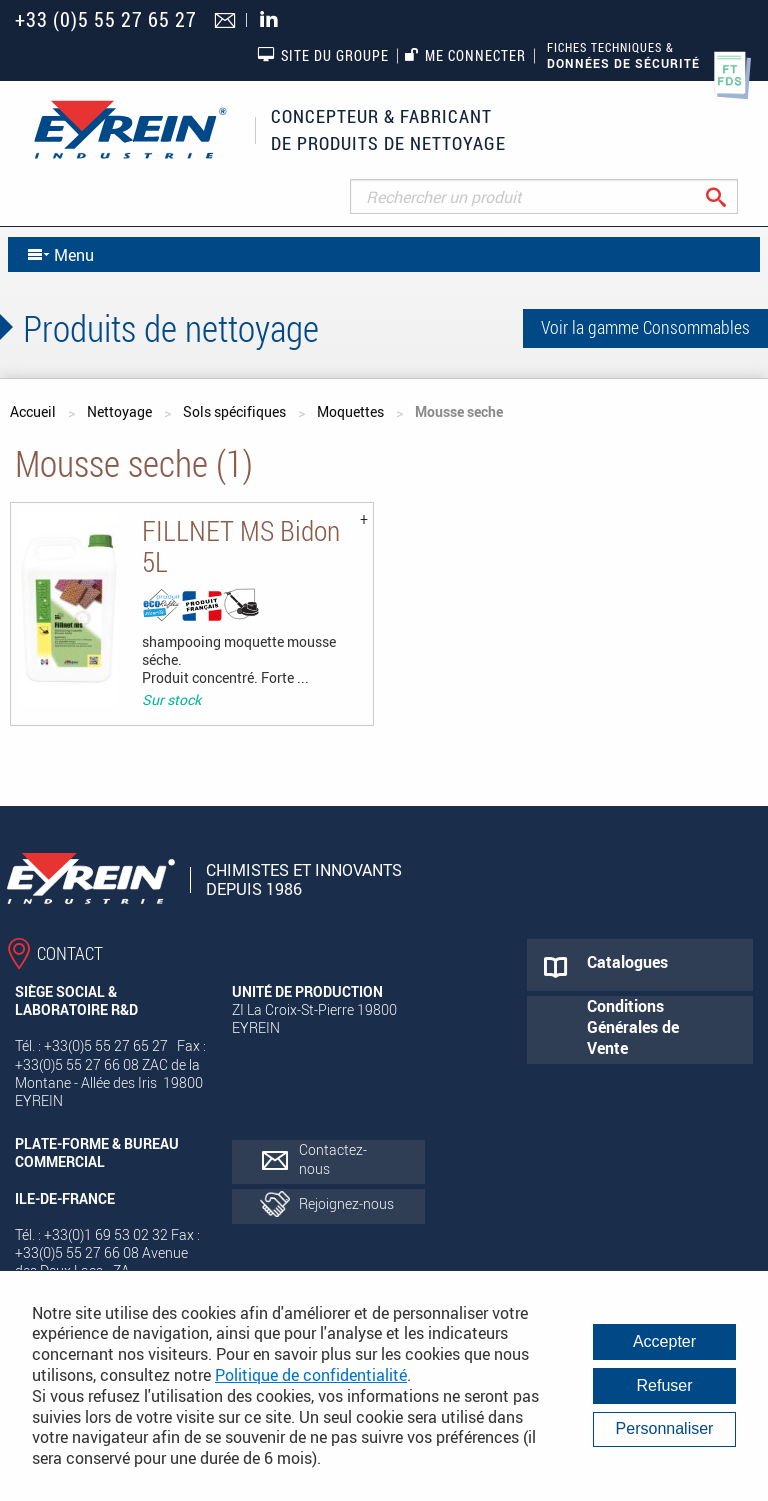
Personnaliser (665, 1428)
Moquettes (350, 411)
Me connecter (465, 55)
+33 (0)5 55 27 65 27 (106, 19)
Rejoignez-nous (346, 1203)
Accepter (664, 1341)
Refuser (664, 1385)
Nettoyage (119, 411)
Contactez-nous (333, 1158)
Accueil (33, 411)
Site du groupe (323, 55)
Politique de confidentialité (311, 1375)
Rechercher (731, 196)
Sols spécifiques (234, 411)
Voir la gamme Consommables (645, 327)
